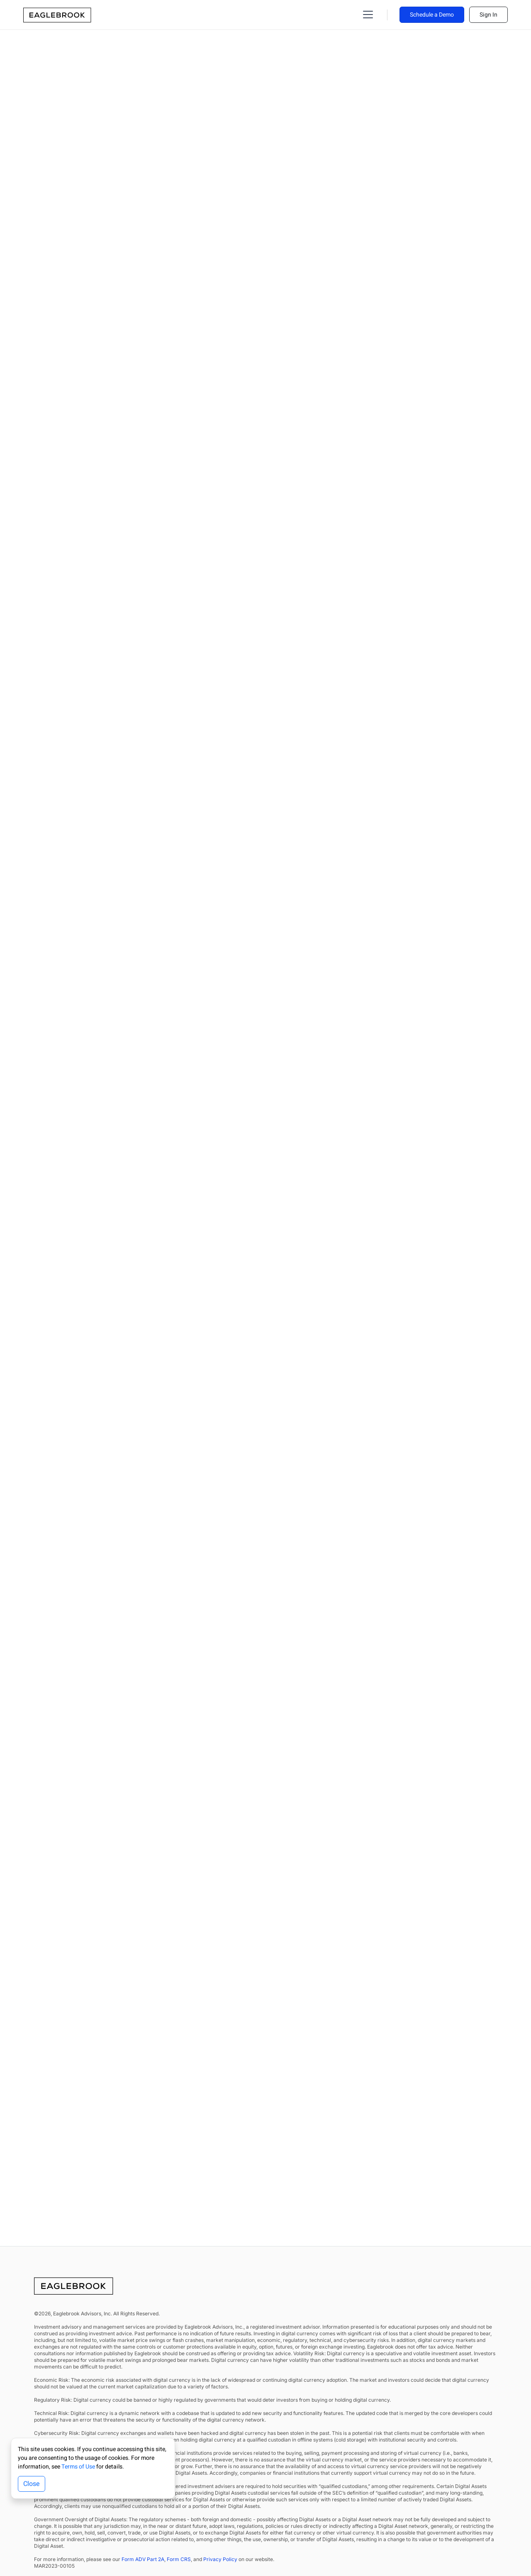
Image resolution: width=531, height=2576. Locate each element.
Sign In (488, 14)
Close (31, 2484)
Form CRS (179, 2559)
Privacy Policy (220, 2559)
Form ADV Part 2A (143, 2559)
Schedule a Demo (432, 14)
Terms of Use (78, 2466)
